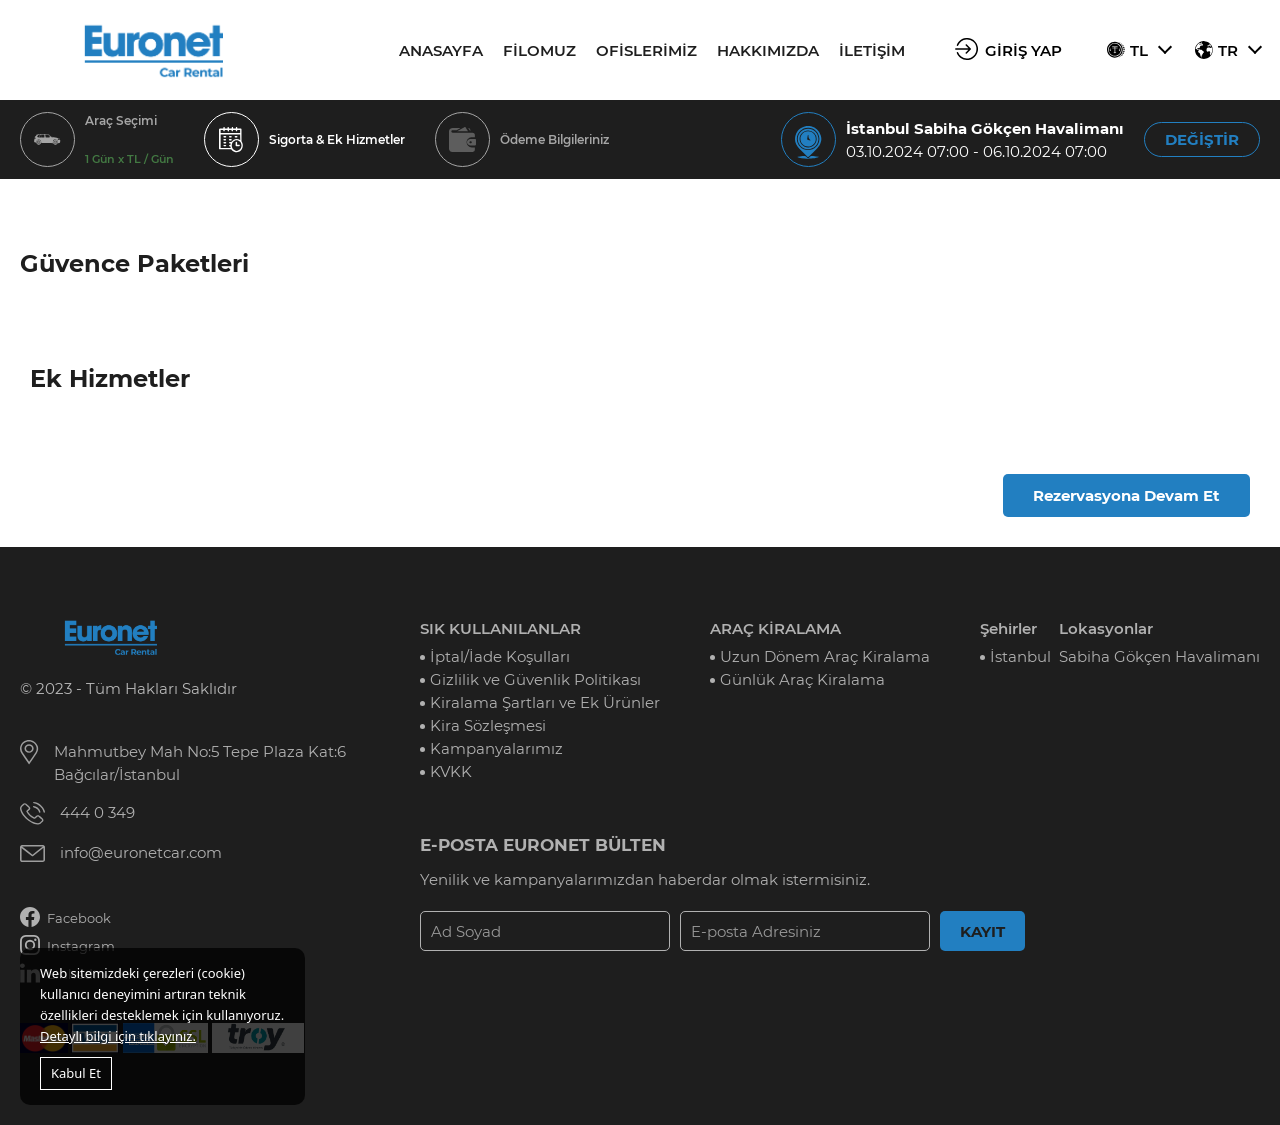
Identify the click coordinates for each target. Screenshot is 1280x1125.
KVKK (451, 771)
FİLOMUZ (539, 50)
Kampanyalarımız (496, 748)
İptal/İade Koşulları (500, 656)
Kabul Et (76, 1073)
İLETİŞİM (872, 50)
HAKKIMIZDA (768, 50)
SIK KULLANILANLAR (500, 628)
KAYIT (982, 931)
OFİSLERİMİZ (646, 50)
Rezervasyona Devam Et (1126, 495)
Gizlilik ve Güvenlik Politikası (535, 679)
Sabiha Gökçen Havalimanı (1159, 656)
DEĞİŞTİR (1202, 139)
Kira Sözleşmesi (488, 725)
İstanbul (1020, 656)
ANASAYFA (441, 50)
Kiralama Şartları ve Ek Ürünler (545, 702)
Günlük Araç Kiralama (802, 679)
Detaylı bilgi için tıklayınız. (118, 1036)
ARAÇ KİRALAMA (775, 628)
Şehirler (1008, 628)
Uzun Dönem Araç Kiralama (825, 656)
